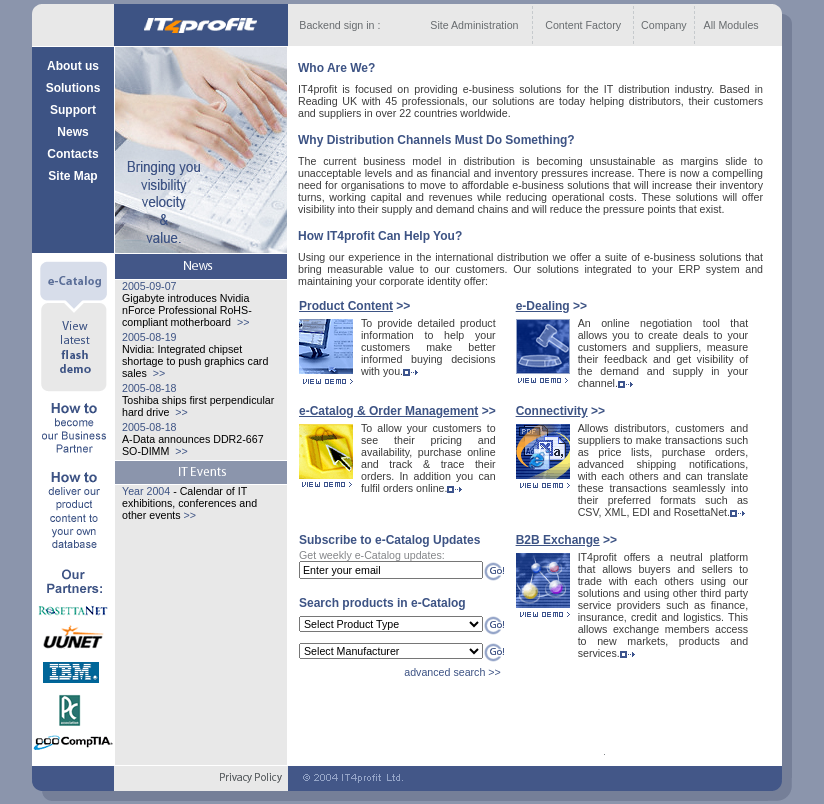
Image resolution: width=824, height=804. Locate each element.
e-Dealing (543, 306)
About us (73, 66)
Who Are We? (336, 68)
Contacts (72, 154)
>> (241, 322)
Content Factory (583, 25)
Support (73, 110)
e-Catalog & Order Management (388, 411)
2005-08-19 (149, 337)
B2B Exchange (558, 540)
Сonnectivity (552, 411)
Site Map (72, 176)
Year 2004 (146, 491)
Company (664, 25)
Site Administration (474, 25)
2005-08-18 (149, 388)
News (72, 132)
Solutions (73, 88)
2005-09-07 (149, 286)
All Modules (731, 25)
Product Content (346, 306)
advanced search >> (452, 672)
